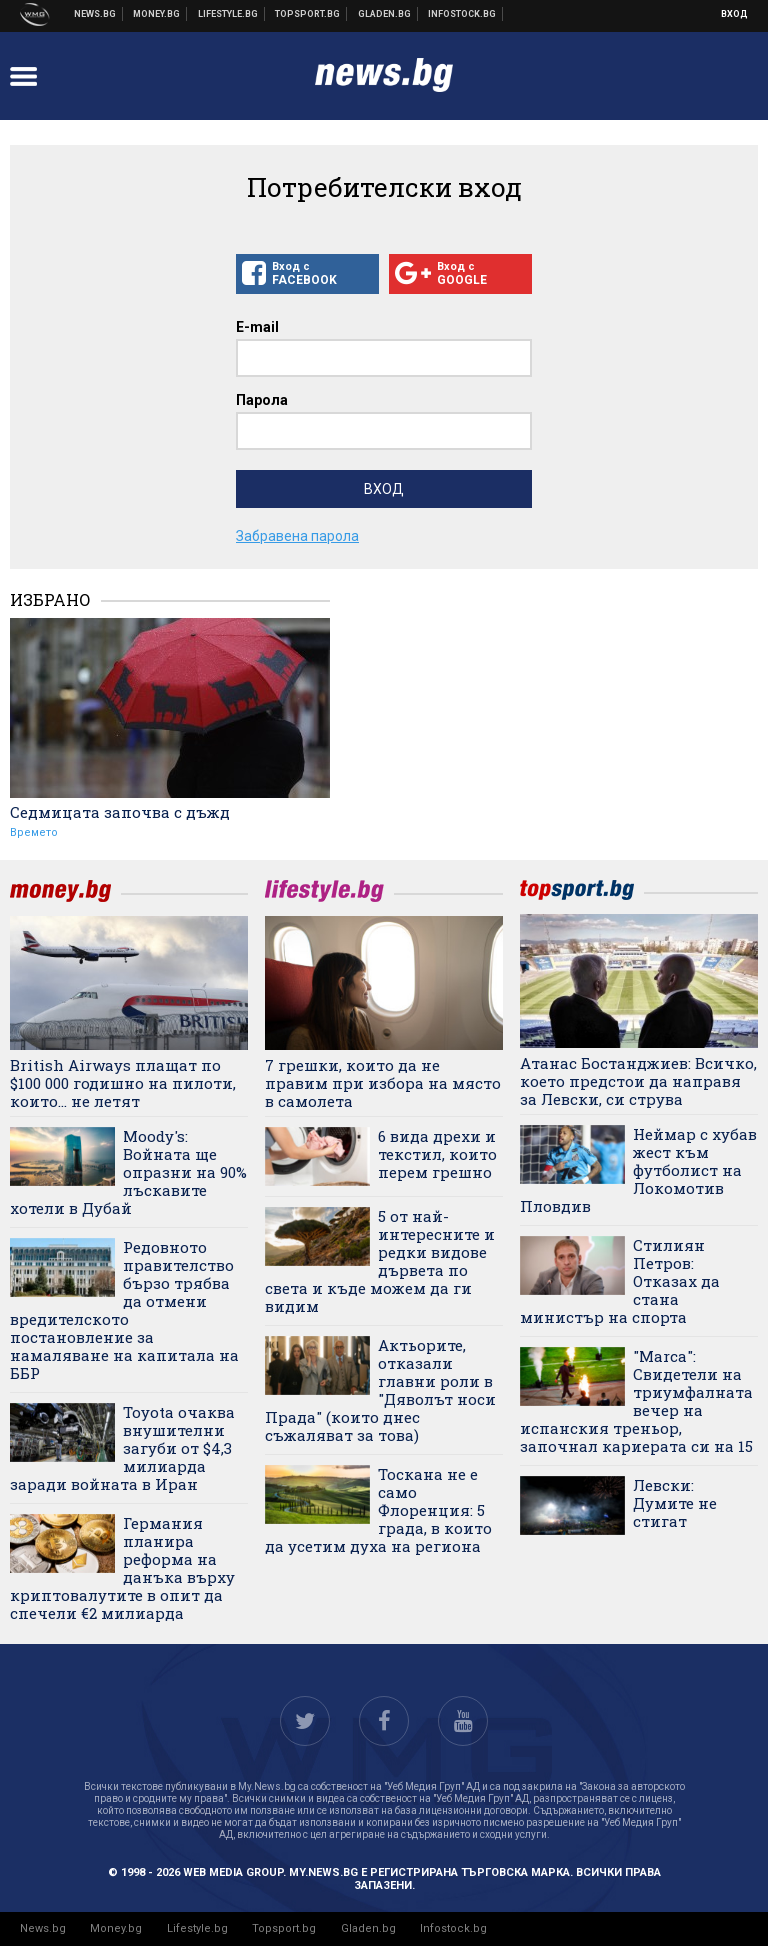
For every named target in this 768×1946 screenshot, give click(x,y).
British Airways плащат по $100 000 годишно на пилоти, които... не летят (123, 1083)
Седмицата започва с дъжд (120, 812)
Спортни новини (308, 14)
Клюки (228, 14)
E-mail (257, 327)
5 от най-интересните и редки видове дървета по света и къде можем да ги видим (380, 1261)
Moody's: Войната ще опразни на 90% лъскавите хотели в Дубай (128, 1172)
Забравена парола (297, 536)
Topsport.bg (284, 1928)
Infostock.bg (453, 1928)
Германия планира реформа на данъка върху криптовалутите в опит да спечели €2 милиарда (122, 1568)
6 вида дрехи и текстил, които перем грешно (437, 1154)
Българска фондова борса (462, 14)
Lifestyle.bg (197, 1928)
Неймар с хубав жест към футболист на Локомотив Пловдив (638, 1170)
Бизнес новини (157, 14)
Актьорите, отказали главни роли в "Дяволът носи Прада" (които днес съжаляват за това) (380, 1390)
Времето (34, 832)
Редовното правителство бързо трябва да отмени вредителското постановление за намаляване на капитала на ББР (124, 1310)
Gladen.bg (368, 1928)
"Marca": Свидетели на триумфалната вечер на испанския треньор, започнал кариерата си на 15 (636, 1401)
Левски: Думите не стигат (675, 1503)
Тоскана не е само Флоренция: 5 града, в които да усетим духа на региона (378, 1510)
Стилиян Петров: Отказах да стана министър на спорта (620, 1281)
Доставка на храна (385, 14)
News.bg (43, 1928)
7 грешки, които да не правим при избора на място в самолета (383, 1083)
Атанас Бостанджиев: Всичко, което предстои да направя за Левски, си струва (638, 1081)
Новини (95, 14)
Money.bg (116, 1928)
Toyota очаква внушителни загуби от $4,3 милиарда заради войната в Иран (122, 1448)
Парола (262, 400)
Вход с (307, 274)
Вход (734, 14)
